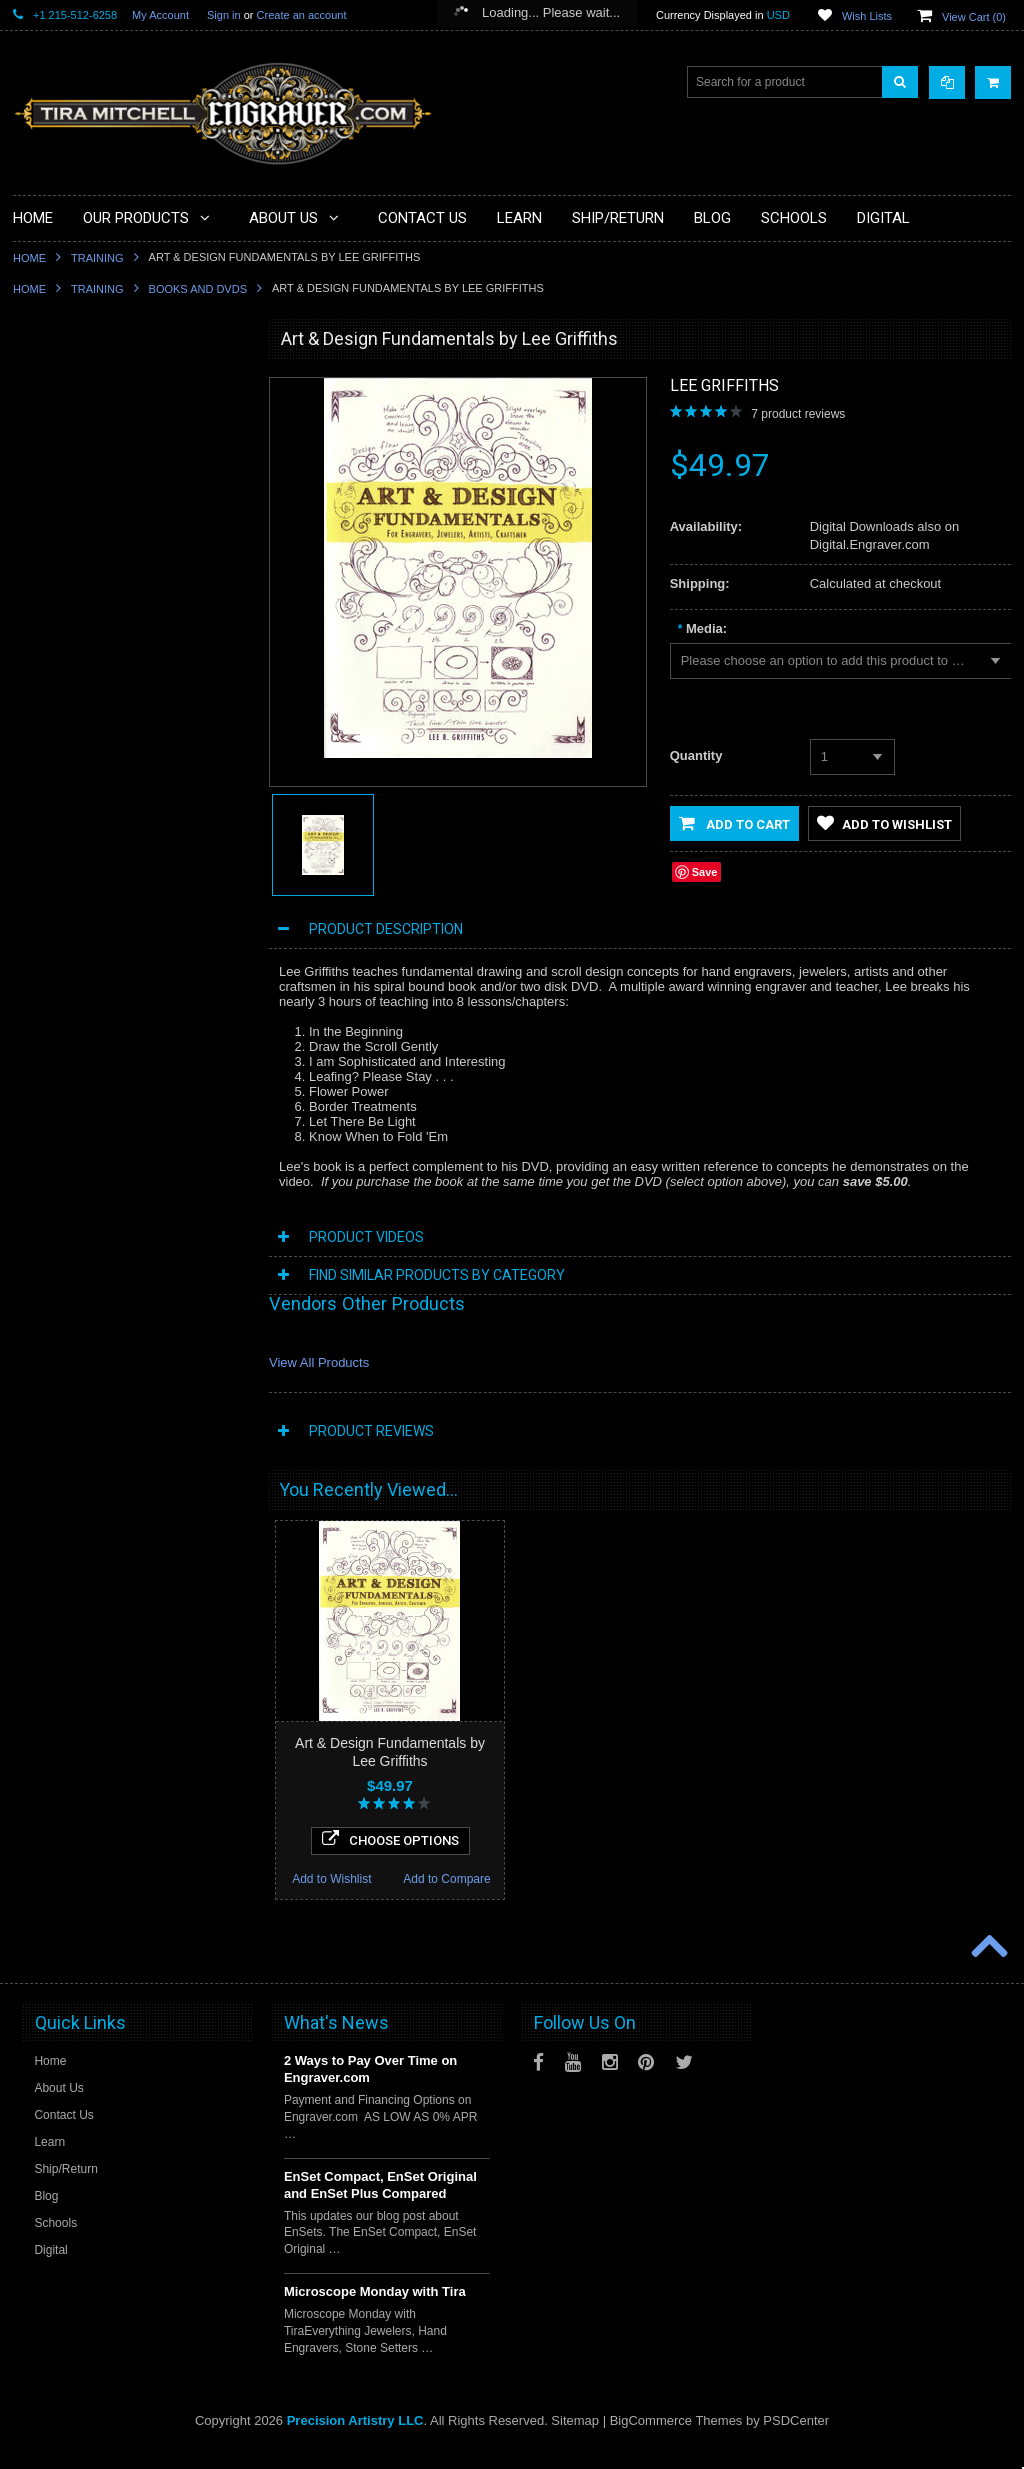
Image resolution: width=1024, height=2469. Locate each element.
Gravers (46, 690)
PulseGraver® (63, 385)
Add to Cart (734, 823)
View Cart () (974, 17)
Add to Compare (187, 1450)
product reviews (798, 414)
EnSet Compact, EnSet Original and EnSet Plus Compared (380, 2204)
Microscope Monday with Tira (375, 2310)
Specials (47, 419)
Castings (48, 758)
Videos (43, 927)
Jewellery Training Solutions (99, 961)
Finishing (49, 656)
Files (37, 521)
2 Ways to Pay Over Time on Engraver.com (370, 2088)
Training (97, 258)
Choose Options (129, 1410)
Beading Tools (62, 554)
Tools (39, 487)
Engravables (58, 724)
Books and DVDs (198, 289)
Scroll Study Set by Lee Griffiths (129, 1295)
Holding (45, 588)
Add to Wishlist (70, 1450)
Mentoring (51, 893)
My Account (160, 15)
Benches (48, 622)
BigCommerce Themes (676, 2439)
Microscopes (58, 453)
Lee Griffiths (724, 385)
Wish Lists (867, 16)
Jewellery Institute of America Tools (118, 995)
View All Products (319, 1362)
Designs (46, 792)
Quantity (696, 755)
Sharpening (55, 826)
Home (29, 258)
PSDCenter (796, 2439)
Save (705, 872)
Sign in (224, 15)
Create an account (302, 15)
